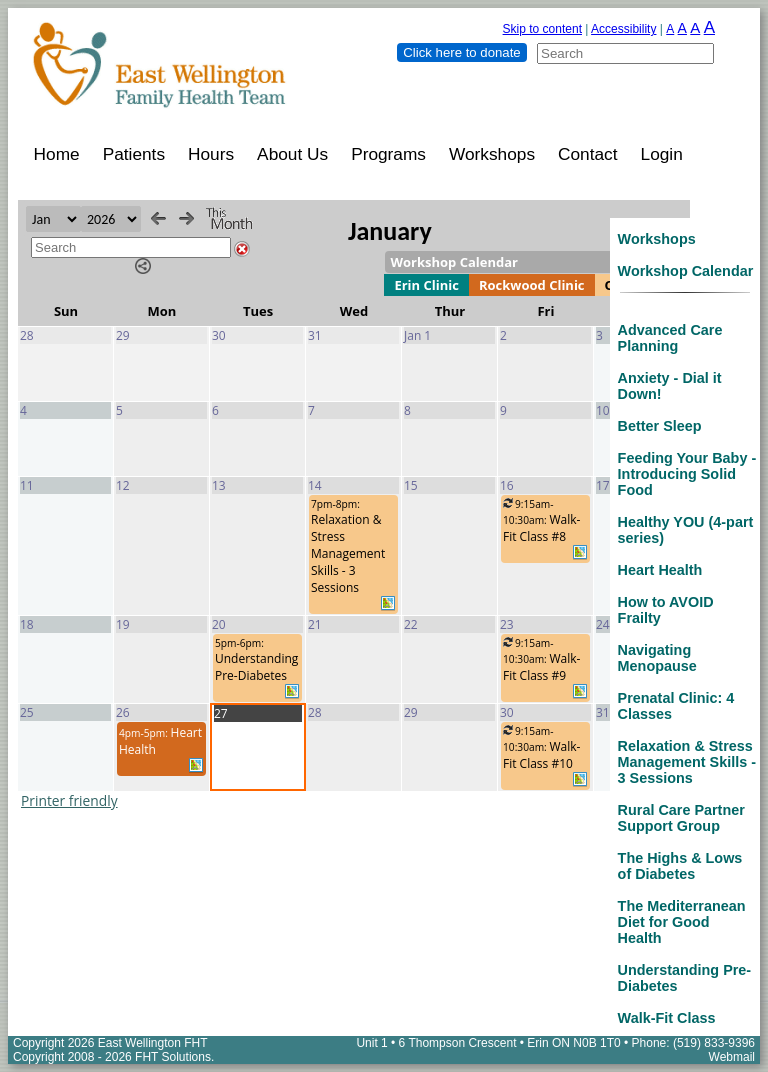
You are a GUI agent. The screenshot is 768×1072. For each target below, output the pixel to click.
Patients (134, 154)
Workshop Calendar (686, 271)
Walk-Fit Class (667, 1018)
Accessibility (623, 29)
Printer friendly (69, 800)
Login (662, 154)
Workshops (492, 154)
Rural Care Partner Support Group (681, 818)
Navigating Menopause (657, 658)
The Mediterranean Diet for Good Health (682, 922)
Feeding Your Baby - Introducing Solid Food (687, 474)
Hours (211, 154)
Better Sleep (660, 426)
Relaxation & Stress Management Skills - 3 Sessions (687, 762)
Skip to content (542, 29)
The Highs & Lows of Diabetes (680, 866)
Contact (588, 154)
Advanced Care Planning (670, 338)
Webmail (732, 1057)
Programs (388, 154)
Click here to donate (461, 52)
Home (57, 154)
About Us (292, 154)
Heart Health (660, 570)
